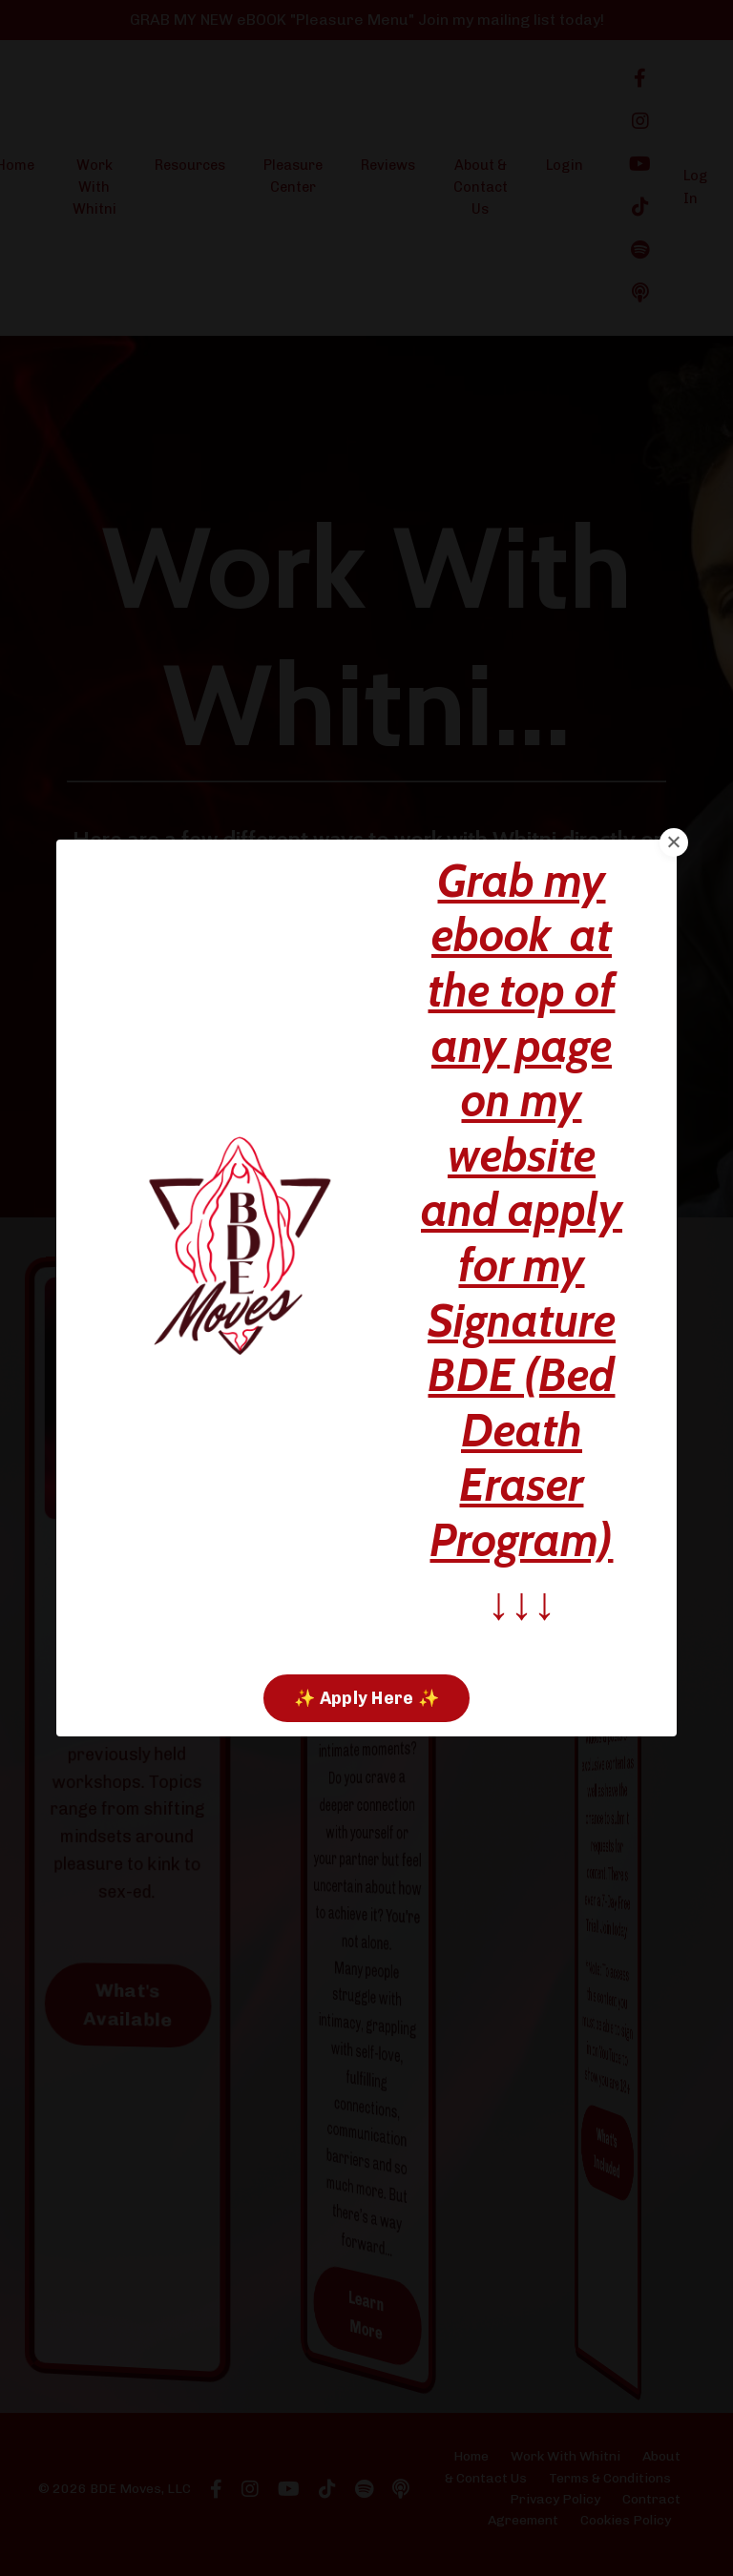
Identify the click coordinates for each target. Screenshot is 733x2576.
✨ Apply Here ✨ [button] (366, 1698)
